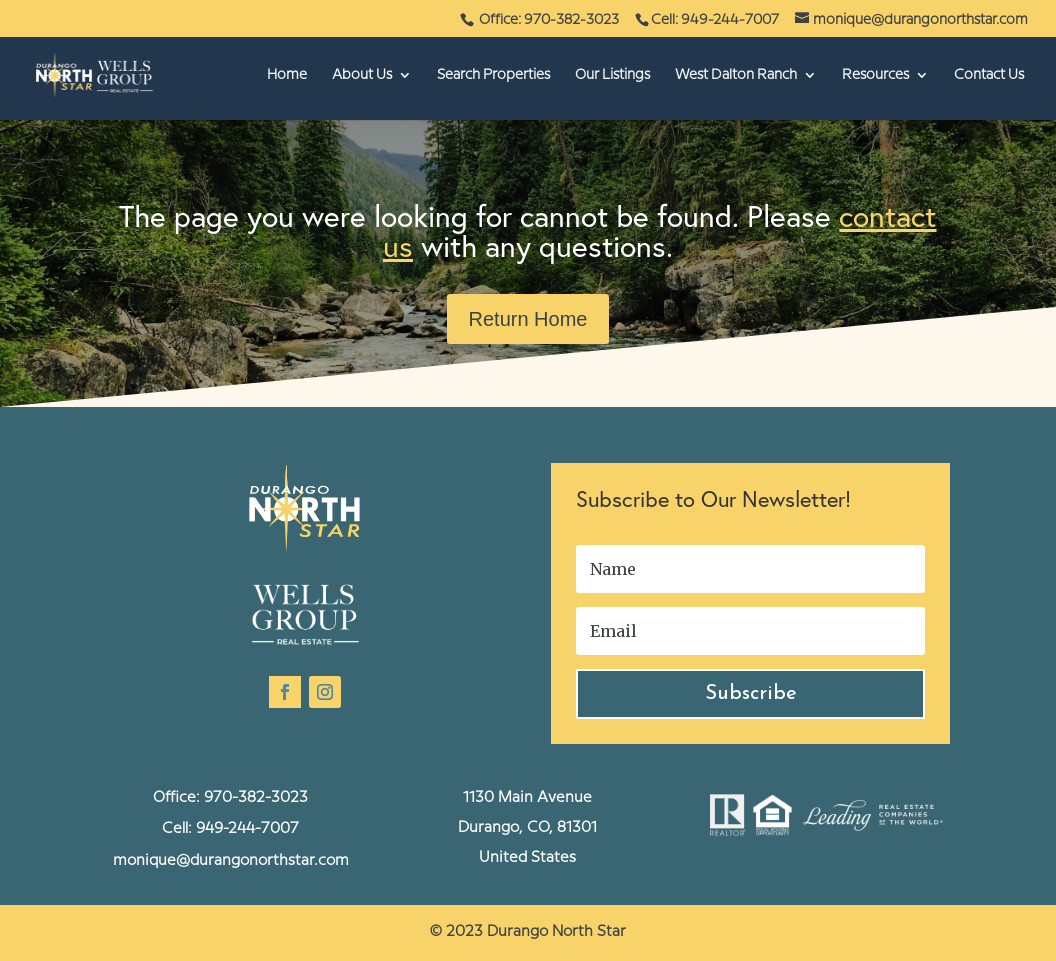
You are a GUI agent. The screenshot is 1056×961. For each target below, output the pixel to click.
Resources (875, 75)
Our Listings (612, 75)
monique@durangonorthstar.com (231, 861)
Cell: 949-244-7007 (715, 20)
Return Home (528, 319)
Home (287, 75)
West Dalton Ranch (736, 75)
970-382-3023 (256, 798)
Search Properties (493, 75)
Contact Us (989, 75)
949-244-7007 (247, 829)
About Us (362, 75)
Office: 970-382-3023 (550, 20)
